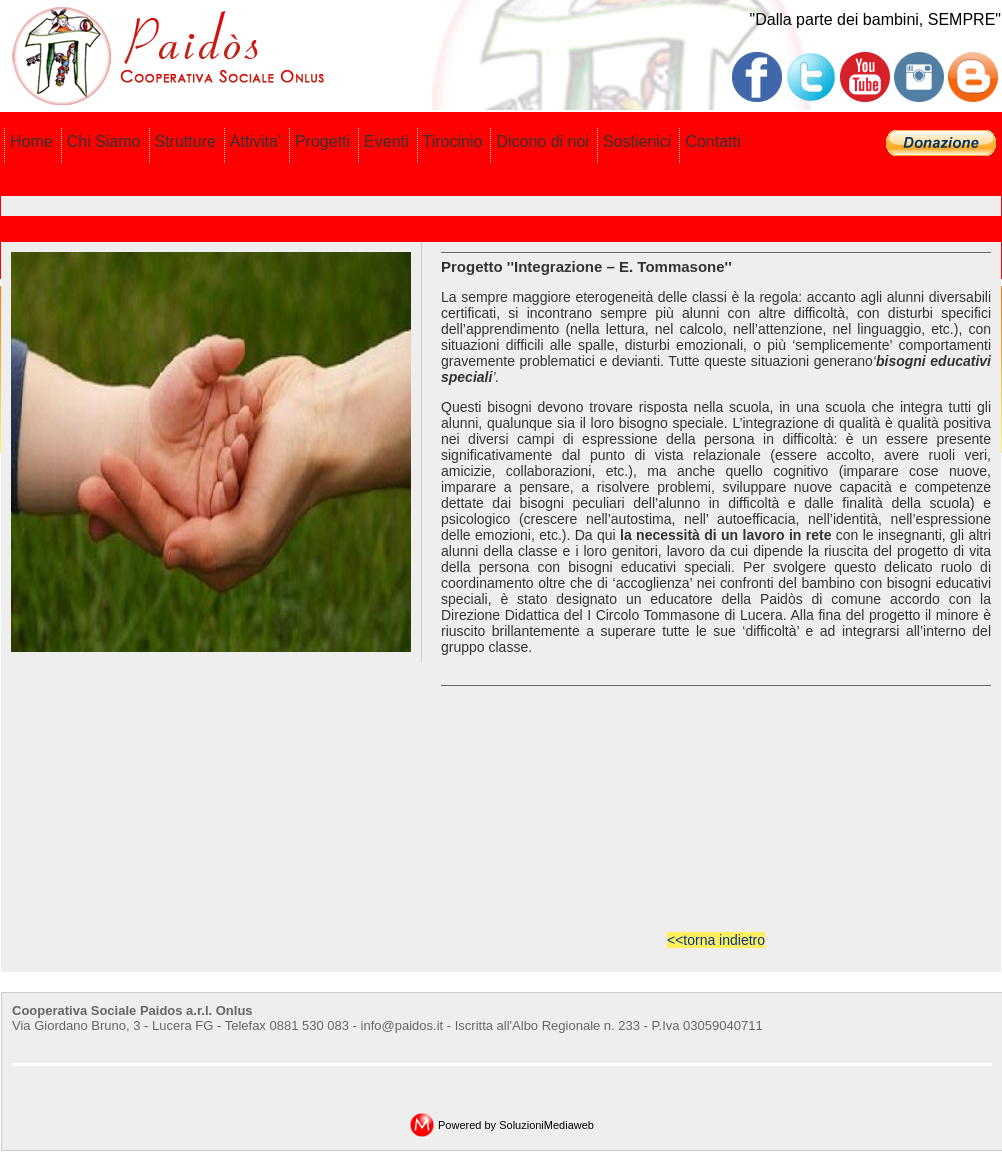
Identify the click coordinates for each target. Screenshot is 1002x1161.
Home (31, 141)
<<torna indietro (716, 940)
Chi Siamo (104, 141)
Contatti (712, 141)
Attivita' (255, 141)
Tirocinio (453, 141)
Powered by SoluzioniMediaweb (516, 1125)
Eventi (386, 141)
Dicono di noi (542, 141)
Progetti (322, 141)
